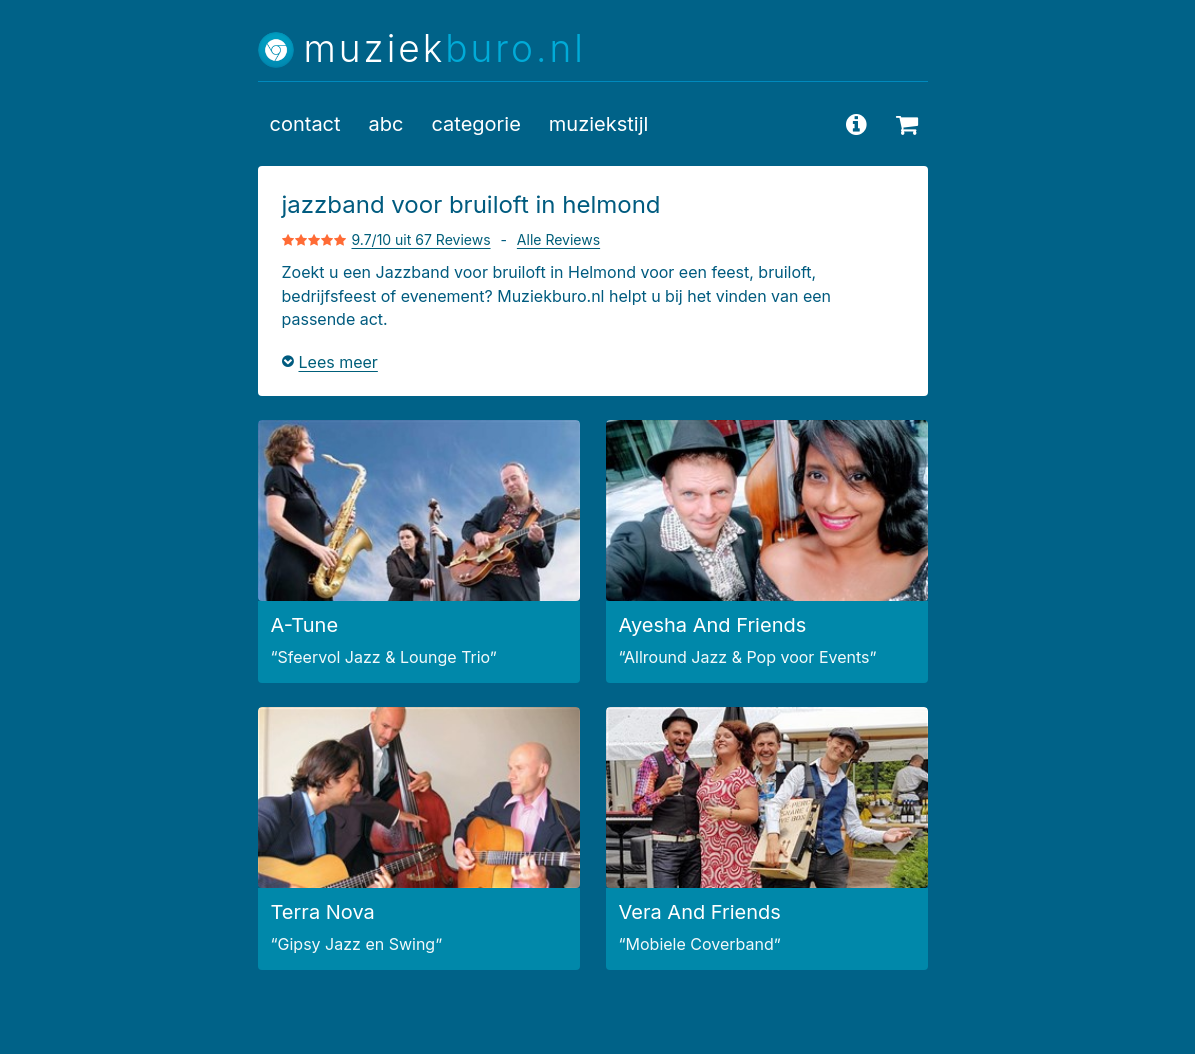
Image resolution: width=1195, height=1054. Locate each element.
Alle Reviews (558, 239)
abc (386, 124)
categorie (475, 124)
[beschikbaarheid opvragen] (907, 124)
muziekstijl (599, 124)
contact (305, 124)
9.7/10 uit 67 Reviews (421, 239)
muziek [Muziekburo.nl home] (445, 49)
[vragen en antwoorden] (857, 124)
